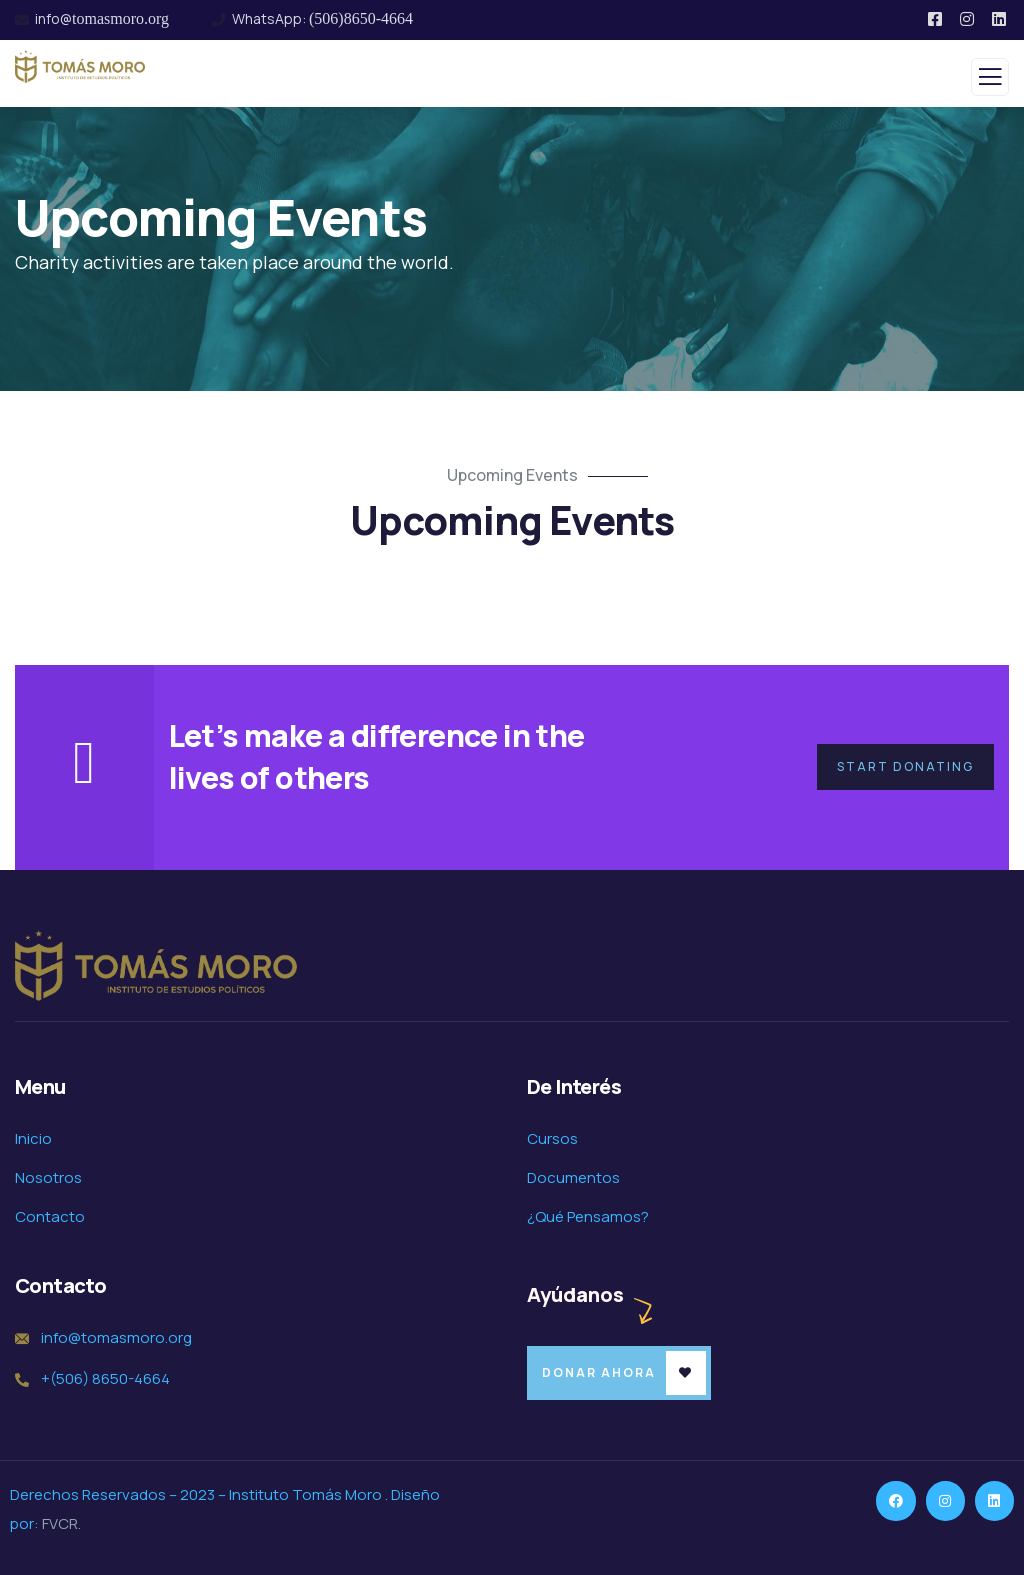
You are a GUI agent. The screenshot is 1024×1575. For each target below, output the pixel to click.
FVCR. (61, 1523)
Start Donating (905, 766)
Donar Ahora (599, 1372)
